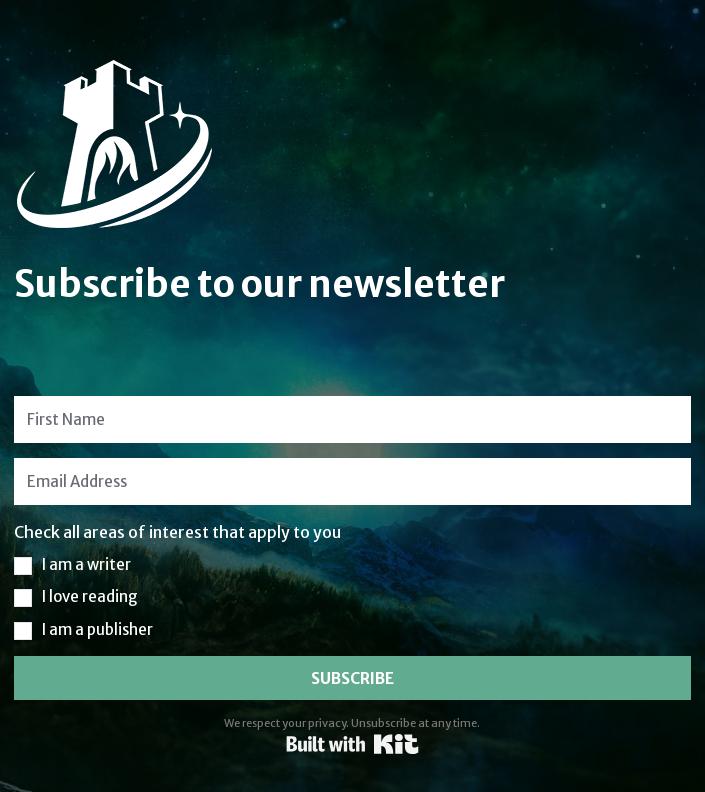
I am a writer (86, 564)
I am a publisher (97, 629)
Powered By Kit (352, 744)
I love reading (90, 596)
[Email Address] (352, 481)
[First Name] (352, 419)
